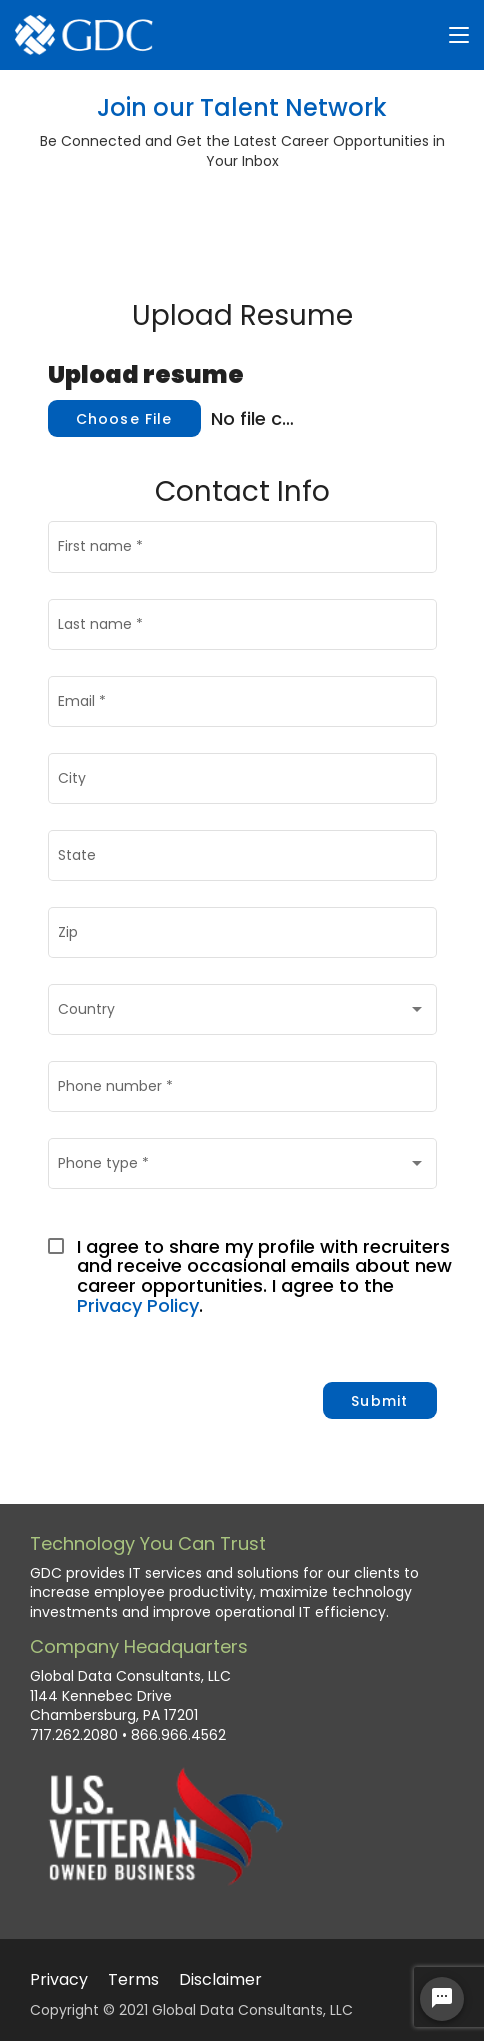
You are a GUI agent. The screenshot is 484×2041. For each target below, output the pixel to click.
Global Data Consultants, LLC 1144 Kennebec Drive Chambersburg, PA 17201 (130, 1696)
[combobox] (242, 1013)
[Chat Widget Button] (442, 1999)
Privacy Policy (138, 1305)
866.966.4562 (178, 1735)
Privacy (59, 1979)
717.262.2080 (74, 1735)
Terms (133, 1979)
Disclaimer (220, 1979)
